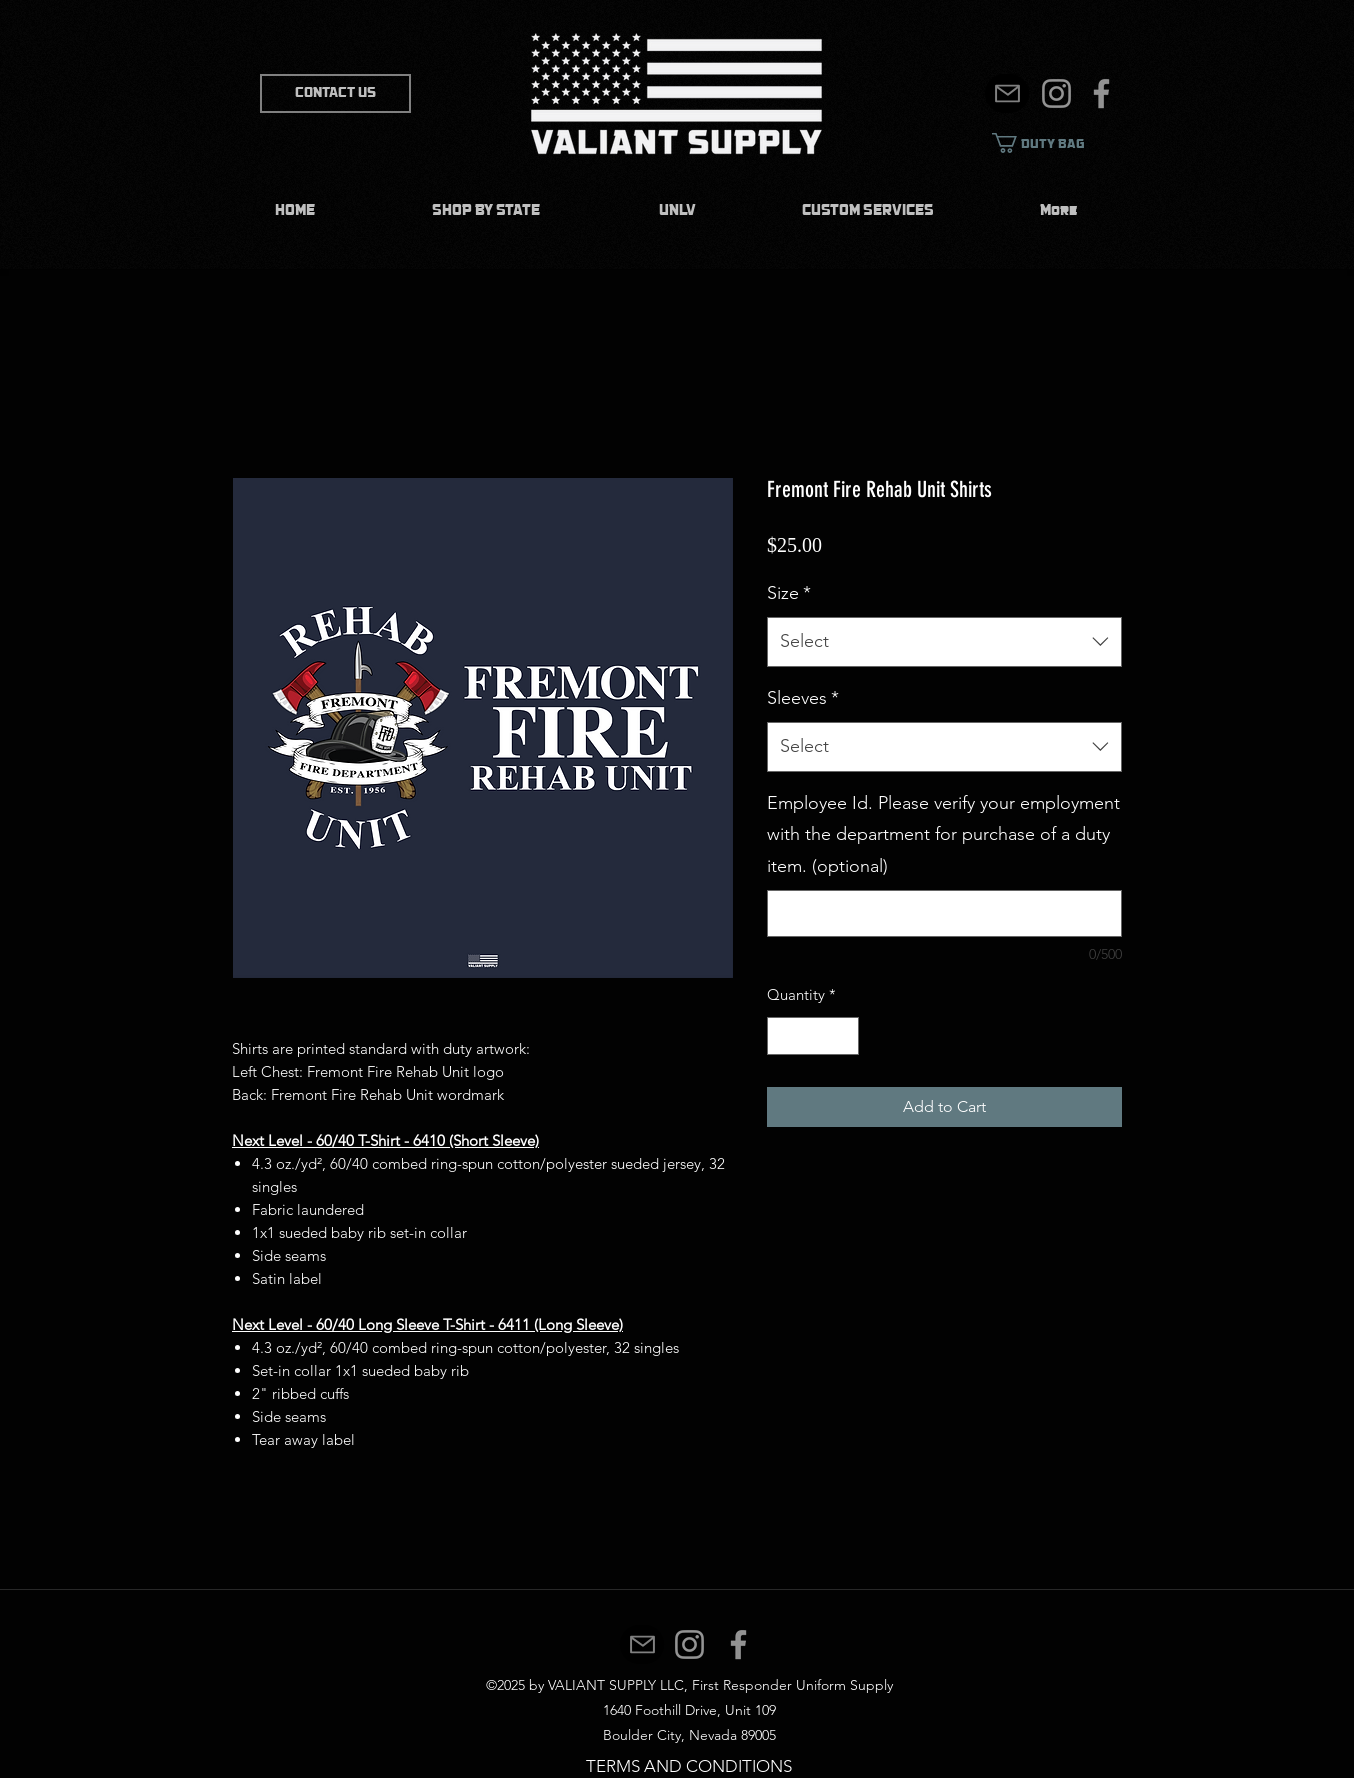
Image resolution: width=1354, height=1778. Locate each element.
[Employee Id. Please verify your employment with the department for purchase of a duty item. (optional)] (944, 913)
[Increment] (843, 1036)
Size (789, 593)
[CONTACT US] (335, 93)
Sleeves (803, 698)
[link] (1052, 143)
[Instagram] (1056, 93)
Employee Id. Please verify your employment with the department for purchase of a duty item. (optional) (943, 834)
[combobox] (944, 642)
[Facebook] (1101, 93)
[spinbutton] (813, 1036)
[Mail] (1007, 93)
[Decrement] (783, 1036)
